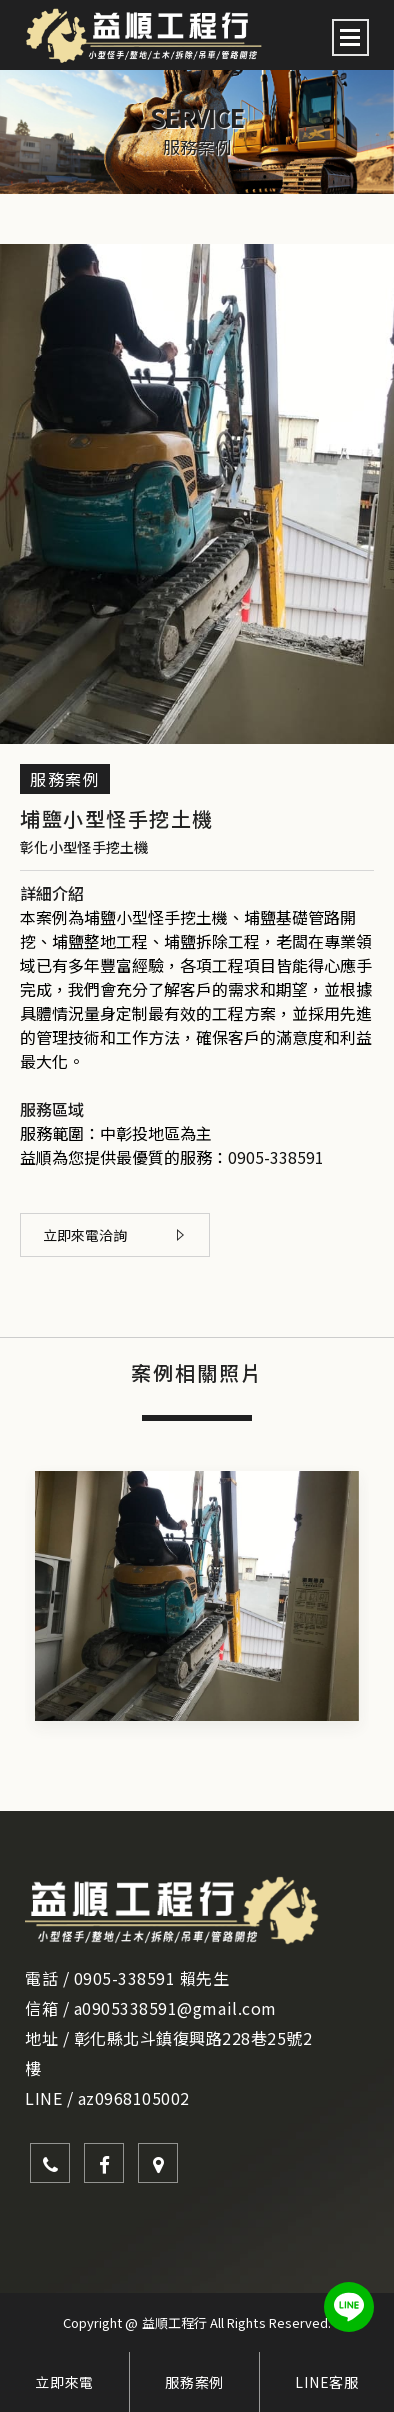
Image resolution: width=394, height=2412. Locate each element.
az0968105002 (134, 2098)
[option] (197, 132)
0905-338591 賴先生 (152, 1978)
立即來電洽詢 (113, 1235)
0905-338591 (276, 1157)
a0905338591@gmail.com (175, 2008)
